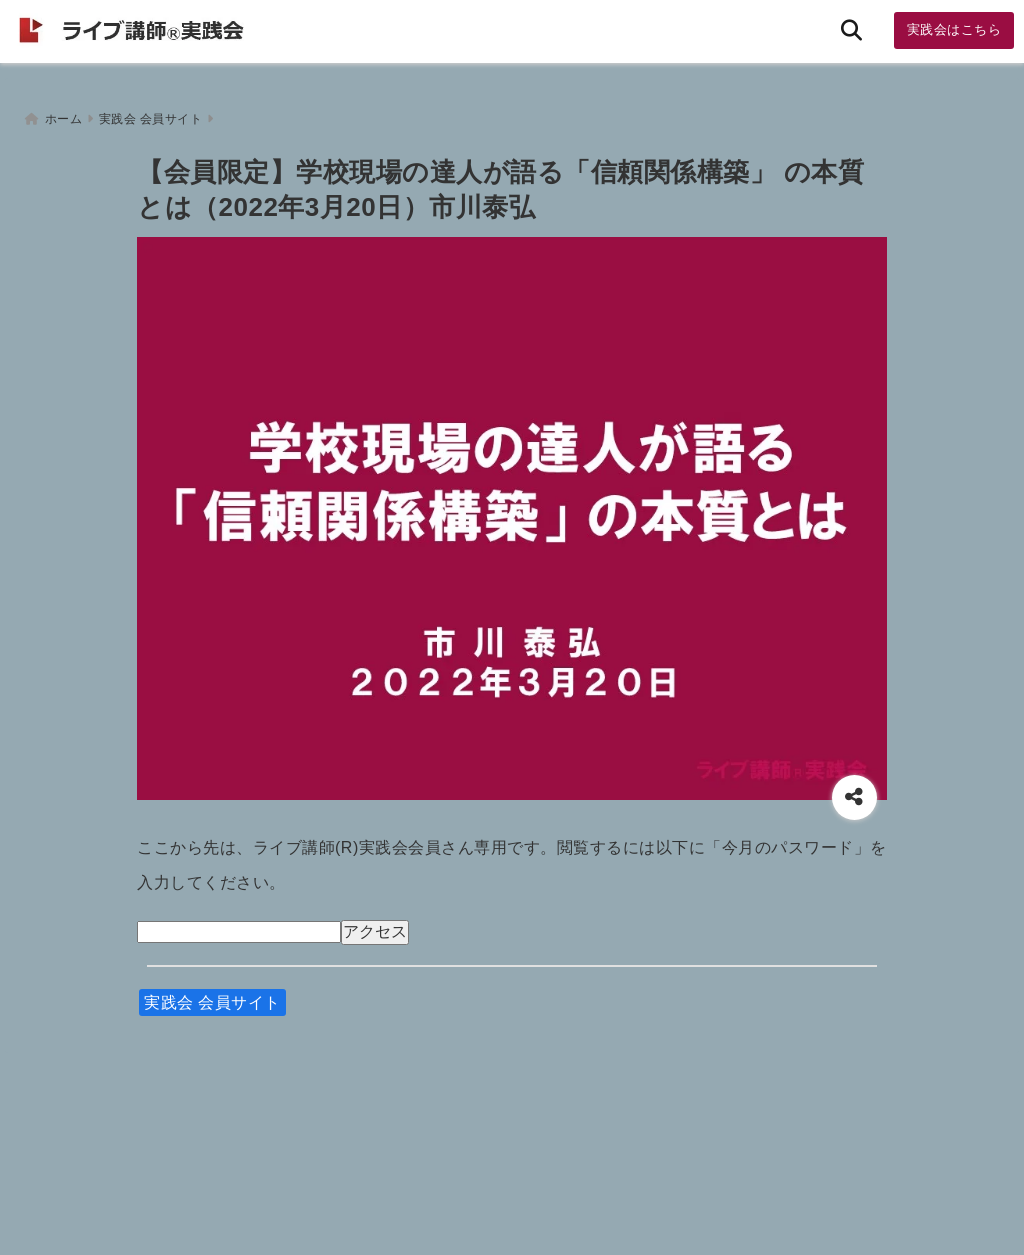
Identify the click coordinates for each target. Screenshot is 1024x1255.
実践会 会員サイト (212, 997)
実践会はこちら (954, 29)
